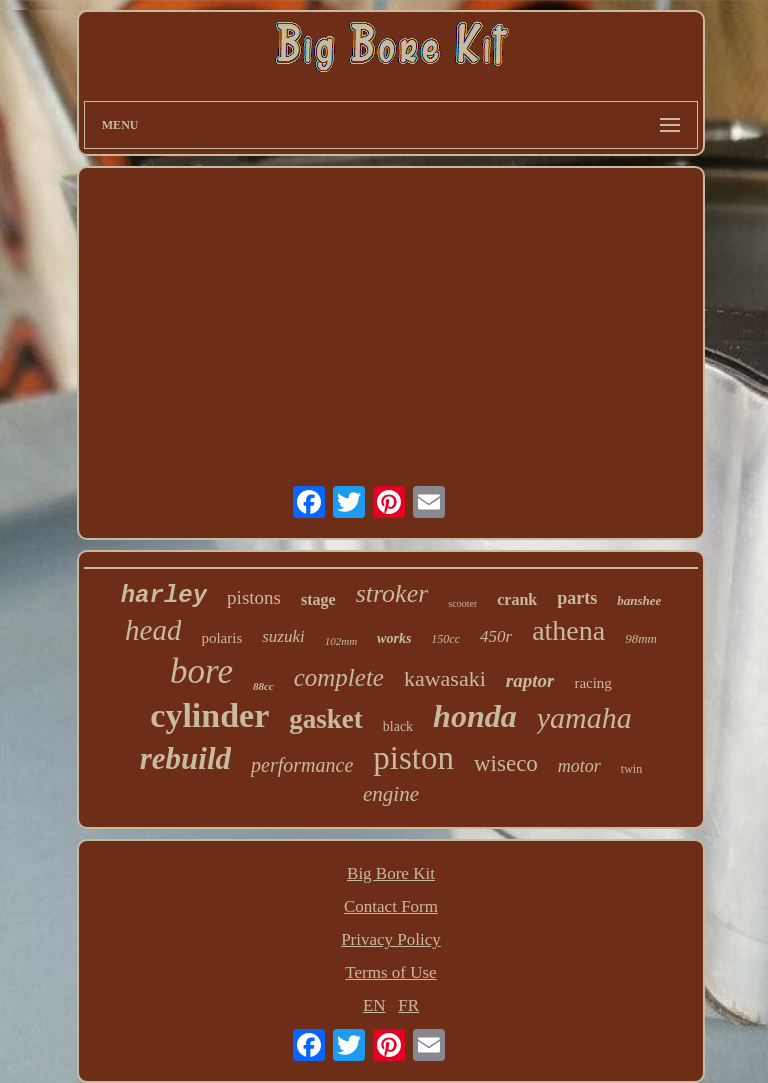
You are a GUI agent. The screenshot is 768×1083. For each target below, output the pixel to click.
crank (517, 599)
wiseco (506, 763)
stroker (392, 593)
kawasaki (445, 678)
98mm (641, 638)
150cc (445, 639)
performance (302, 765)
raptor (530, 680)
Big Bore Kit (391, 873)
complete (339, 677)
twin (631, 769)
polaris (221, 638)
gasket (326, 719)
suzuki (283, 636)
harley (164, 595)
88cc (263, 686)
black (398, 726)
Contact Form (391, 906)
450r (496, 636)
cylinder (209, 715)
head (153, 630)
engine (391, 794)
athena (568, 630)
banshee (639, 600)
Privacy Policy (391, 939)
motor (579, 766)
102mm (341, 641)
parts (577, 598)
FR (408, 1005)
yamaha (584, 717)
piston (413, 758)
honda (475, 716)
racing (592, 683)
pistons (254, 597)
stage (318, 599)
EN (374, 1005)
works (394, 638)
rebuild (185, 758)
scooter (462, 603)
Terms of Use (390, 972)
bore (201, 671)
